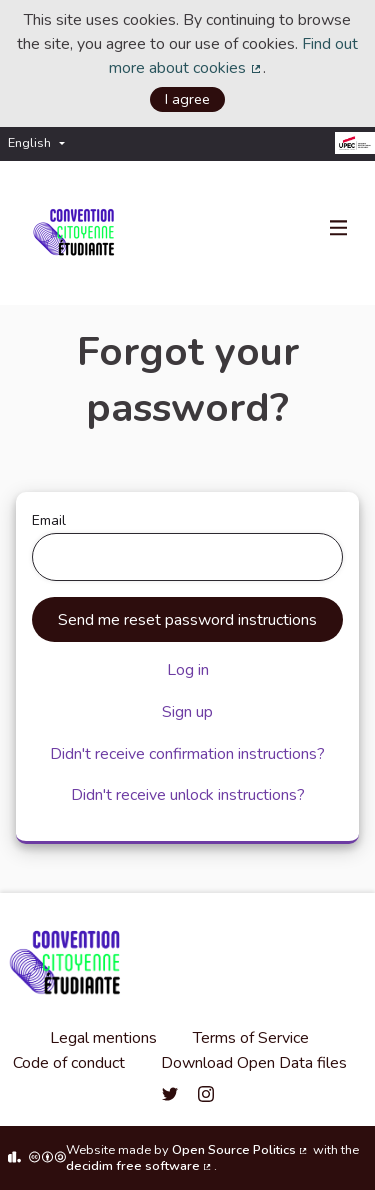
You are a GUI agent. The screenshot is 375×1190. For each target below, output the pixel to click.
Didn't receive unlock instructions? (188, 795)
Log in (188, 670)
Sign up (187, 712)
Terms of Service (251, 1038)
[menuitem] (41, 143)
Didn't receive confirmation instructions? (187, 754)
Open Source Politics (241, 1150)
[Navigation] (339, 229)
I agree (187, 99)
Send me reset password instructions (187, 620)
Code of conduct (69, 1063)
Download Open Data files (254, 1063)
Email (187, 546)
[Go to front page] (77, 233)
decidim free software (140, 1166)
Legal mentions (103, 1038)
